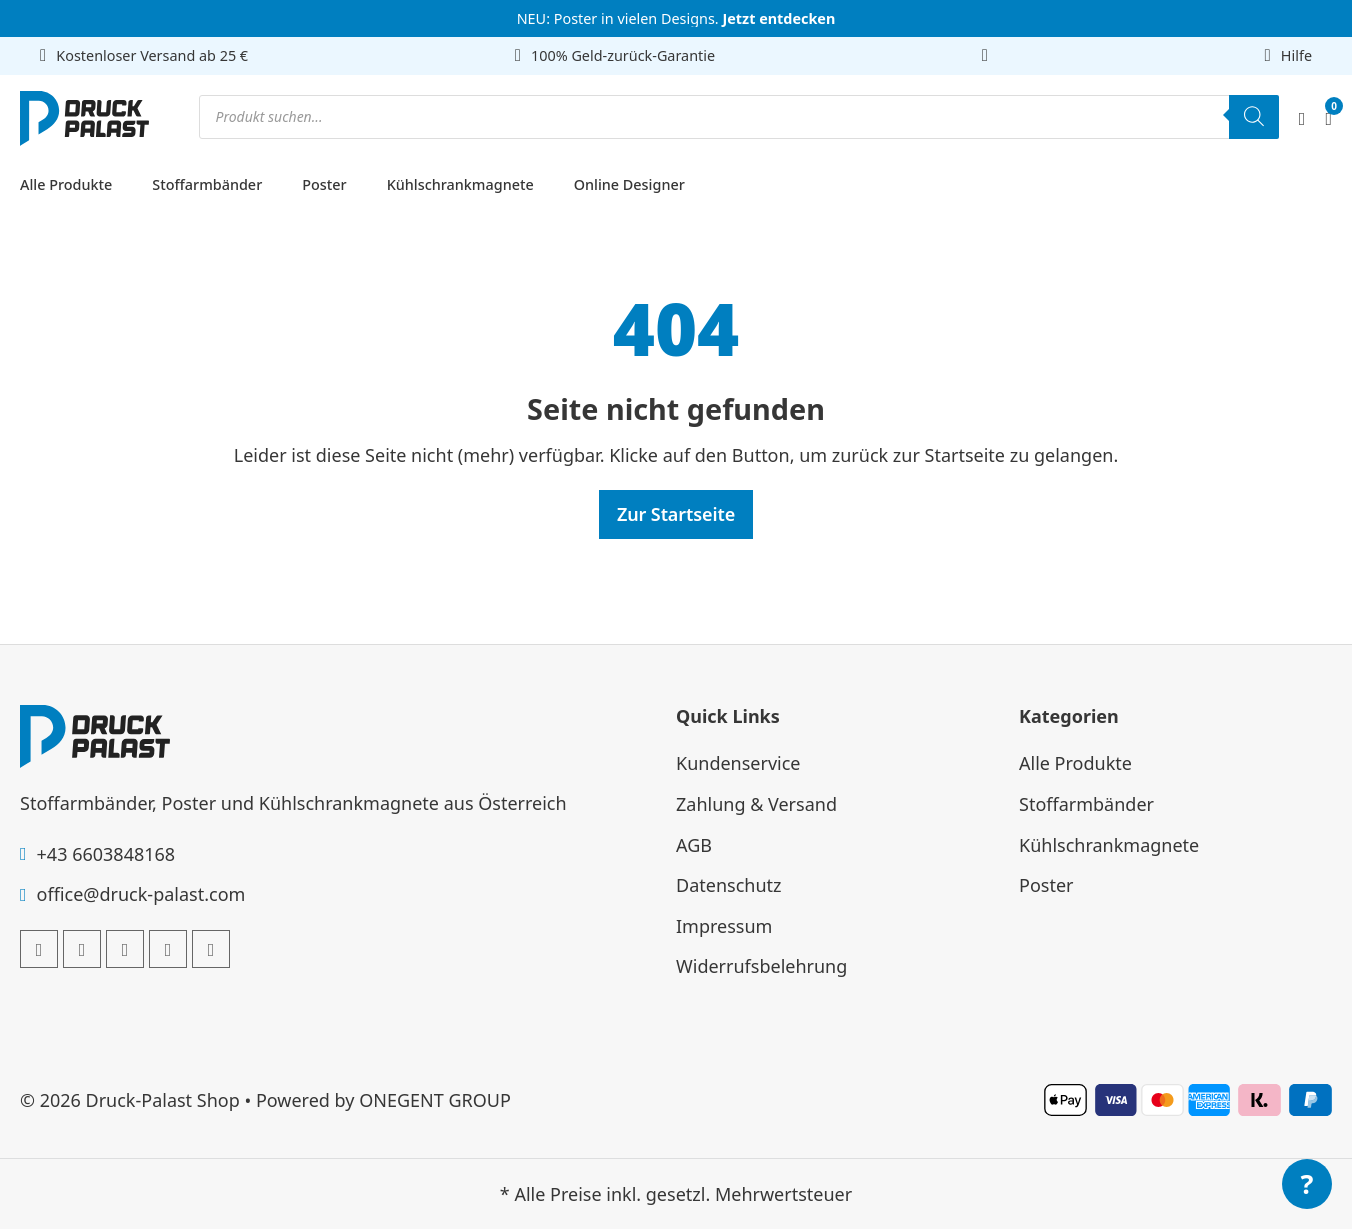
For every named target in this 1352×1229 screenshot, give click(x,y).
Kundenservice (738, 763)
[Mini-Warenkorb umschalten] (1328, 119)
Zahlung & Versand (756, 804)
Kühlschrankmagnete (460, 184)
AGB (694, 845)
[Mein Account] (1302, 118)
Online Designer (629, 184)
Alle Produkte (66, 184)
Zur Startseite (676, 514)
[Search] (1254, 117)
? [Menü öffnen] (1307, 1183)
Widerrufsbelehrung (761, 966)
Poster (324, 184)
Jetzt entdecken (778, 18)
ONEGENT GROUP (435, 1100)
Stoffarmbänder (207, 184)
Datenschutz (728, 885)
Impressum (724, 926)
